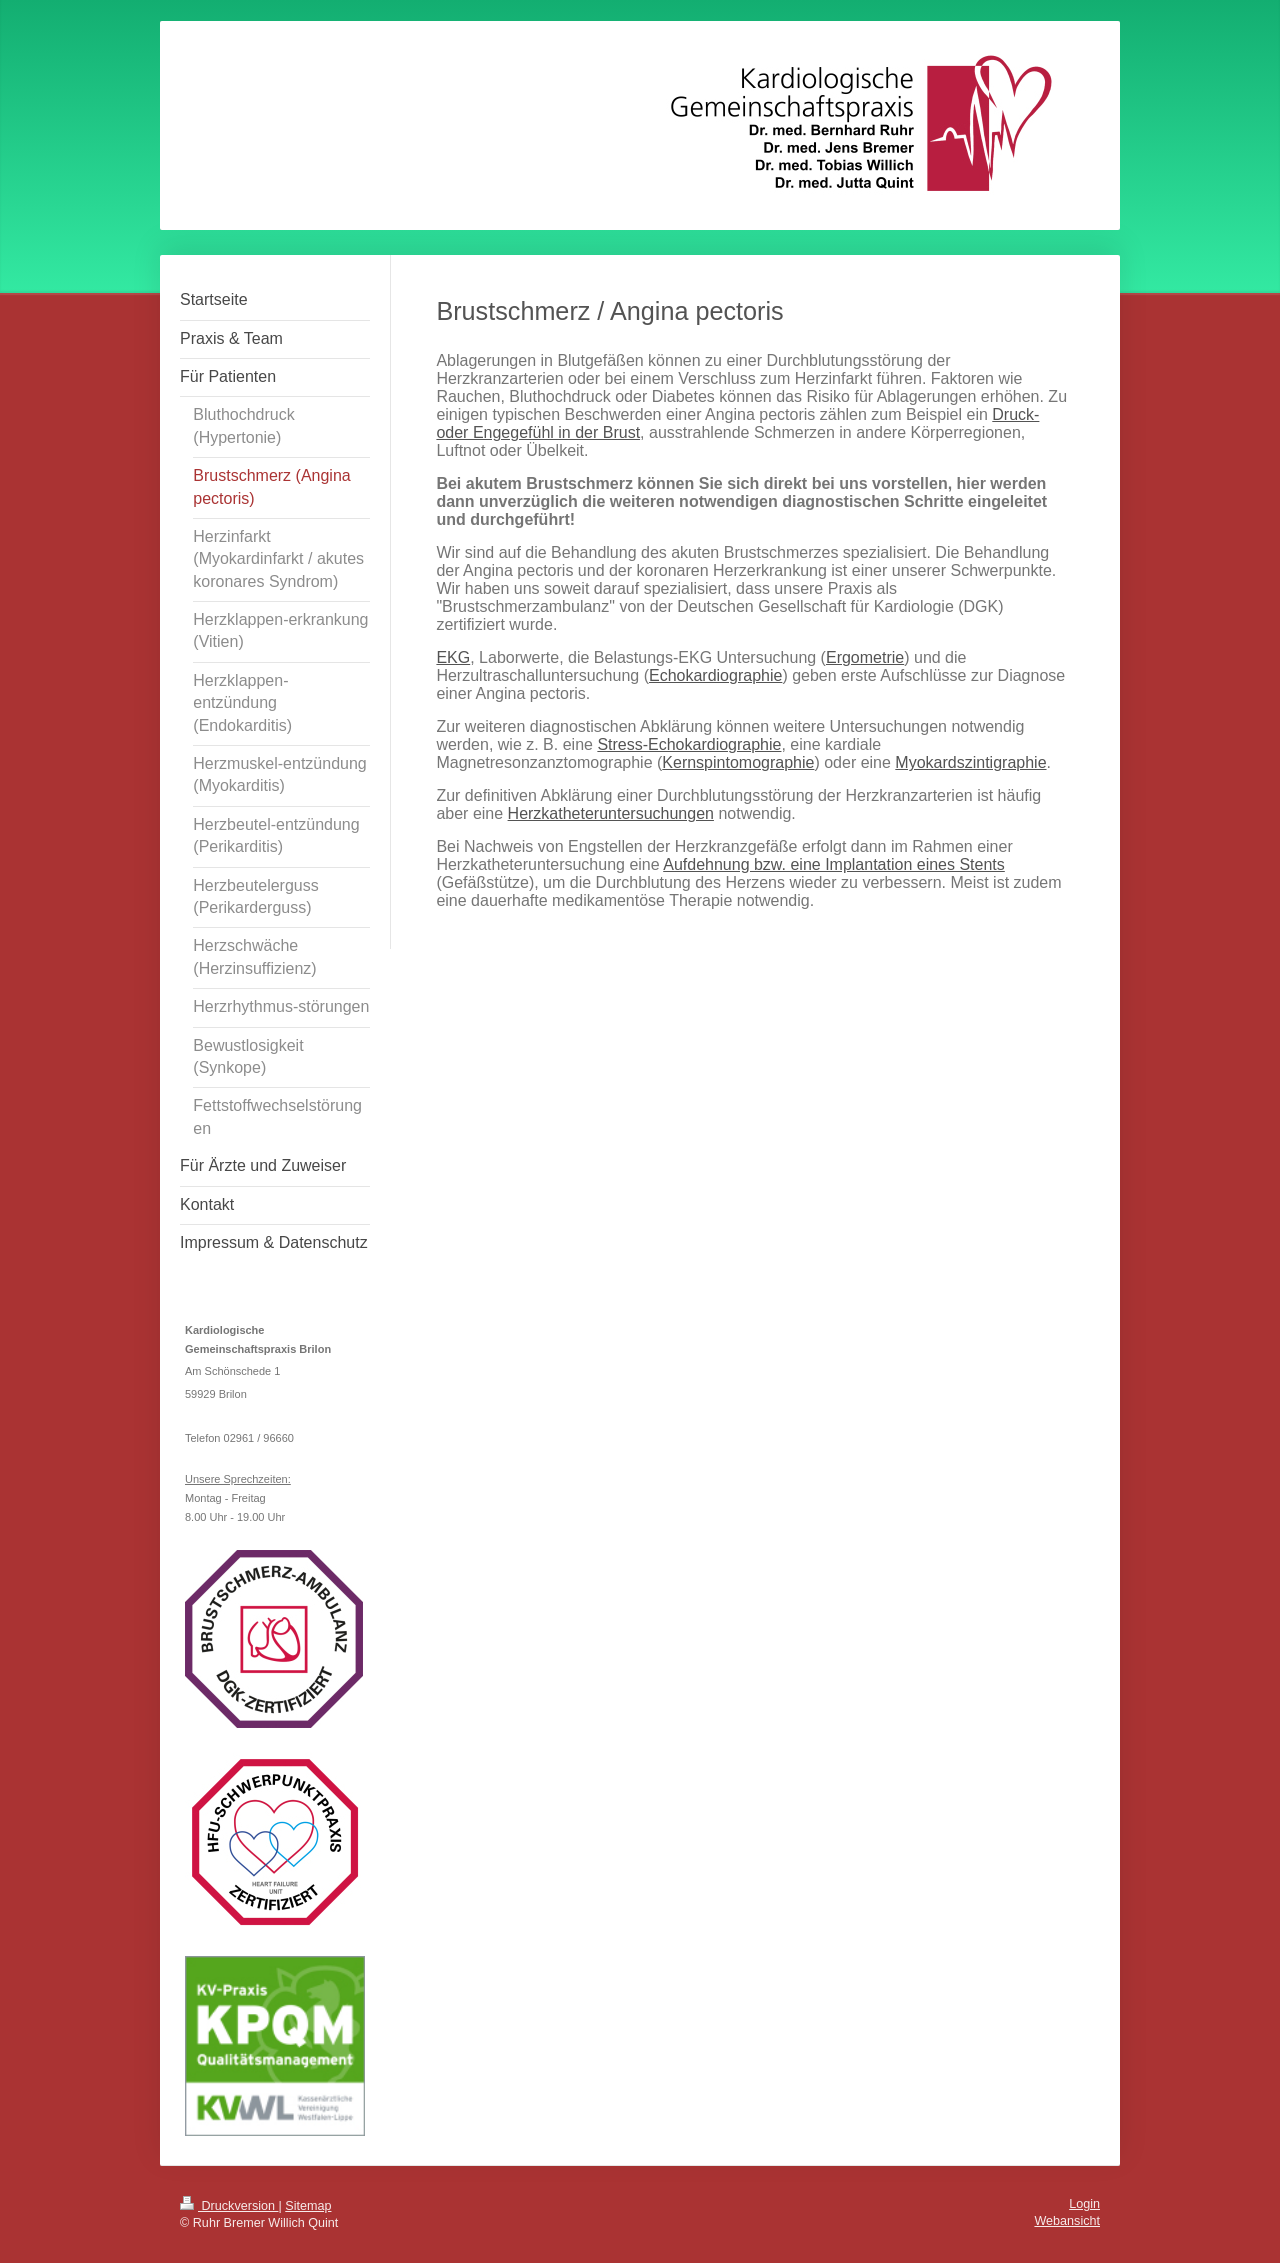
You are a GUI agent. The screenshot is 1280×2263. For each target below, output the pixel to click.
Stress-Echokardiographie (689, 744)
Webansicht (1067, 2221)
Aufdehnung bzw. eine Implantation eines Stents (834, 864)
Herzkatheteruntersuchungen (611, 813)
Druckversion (229, 2206)
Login (1084, 2204)
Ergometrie (865, 657)
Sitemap (308, 2206)
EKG (453, 657)
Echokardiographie (715, 675)
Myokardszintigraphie (970, 762)
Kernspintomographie (738, 762)
